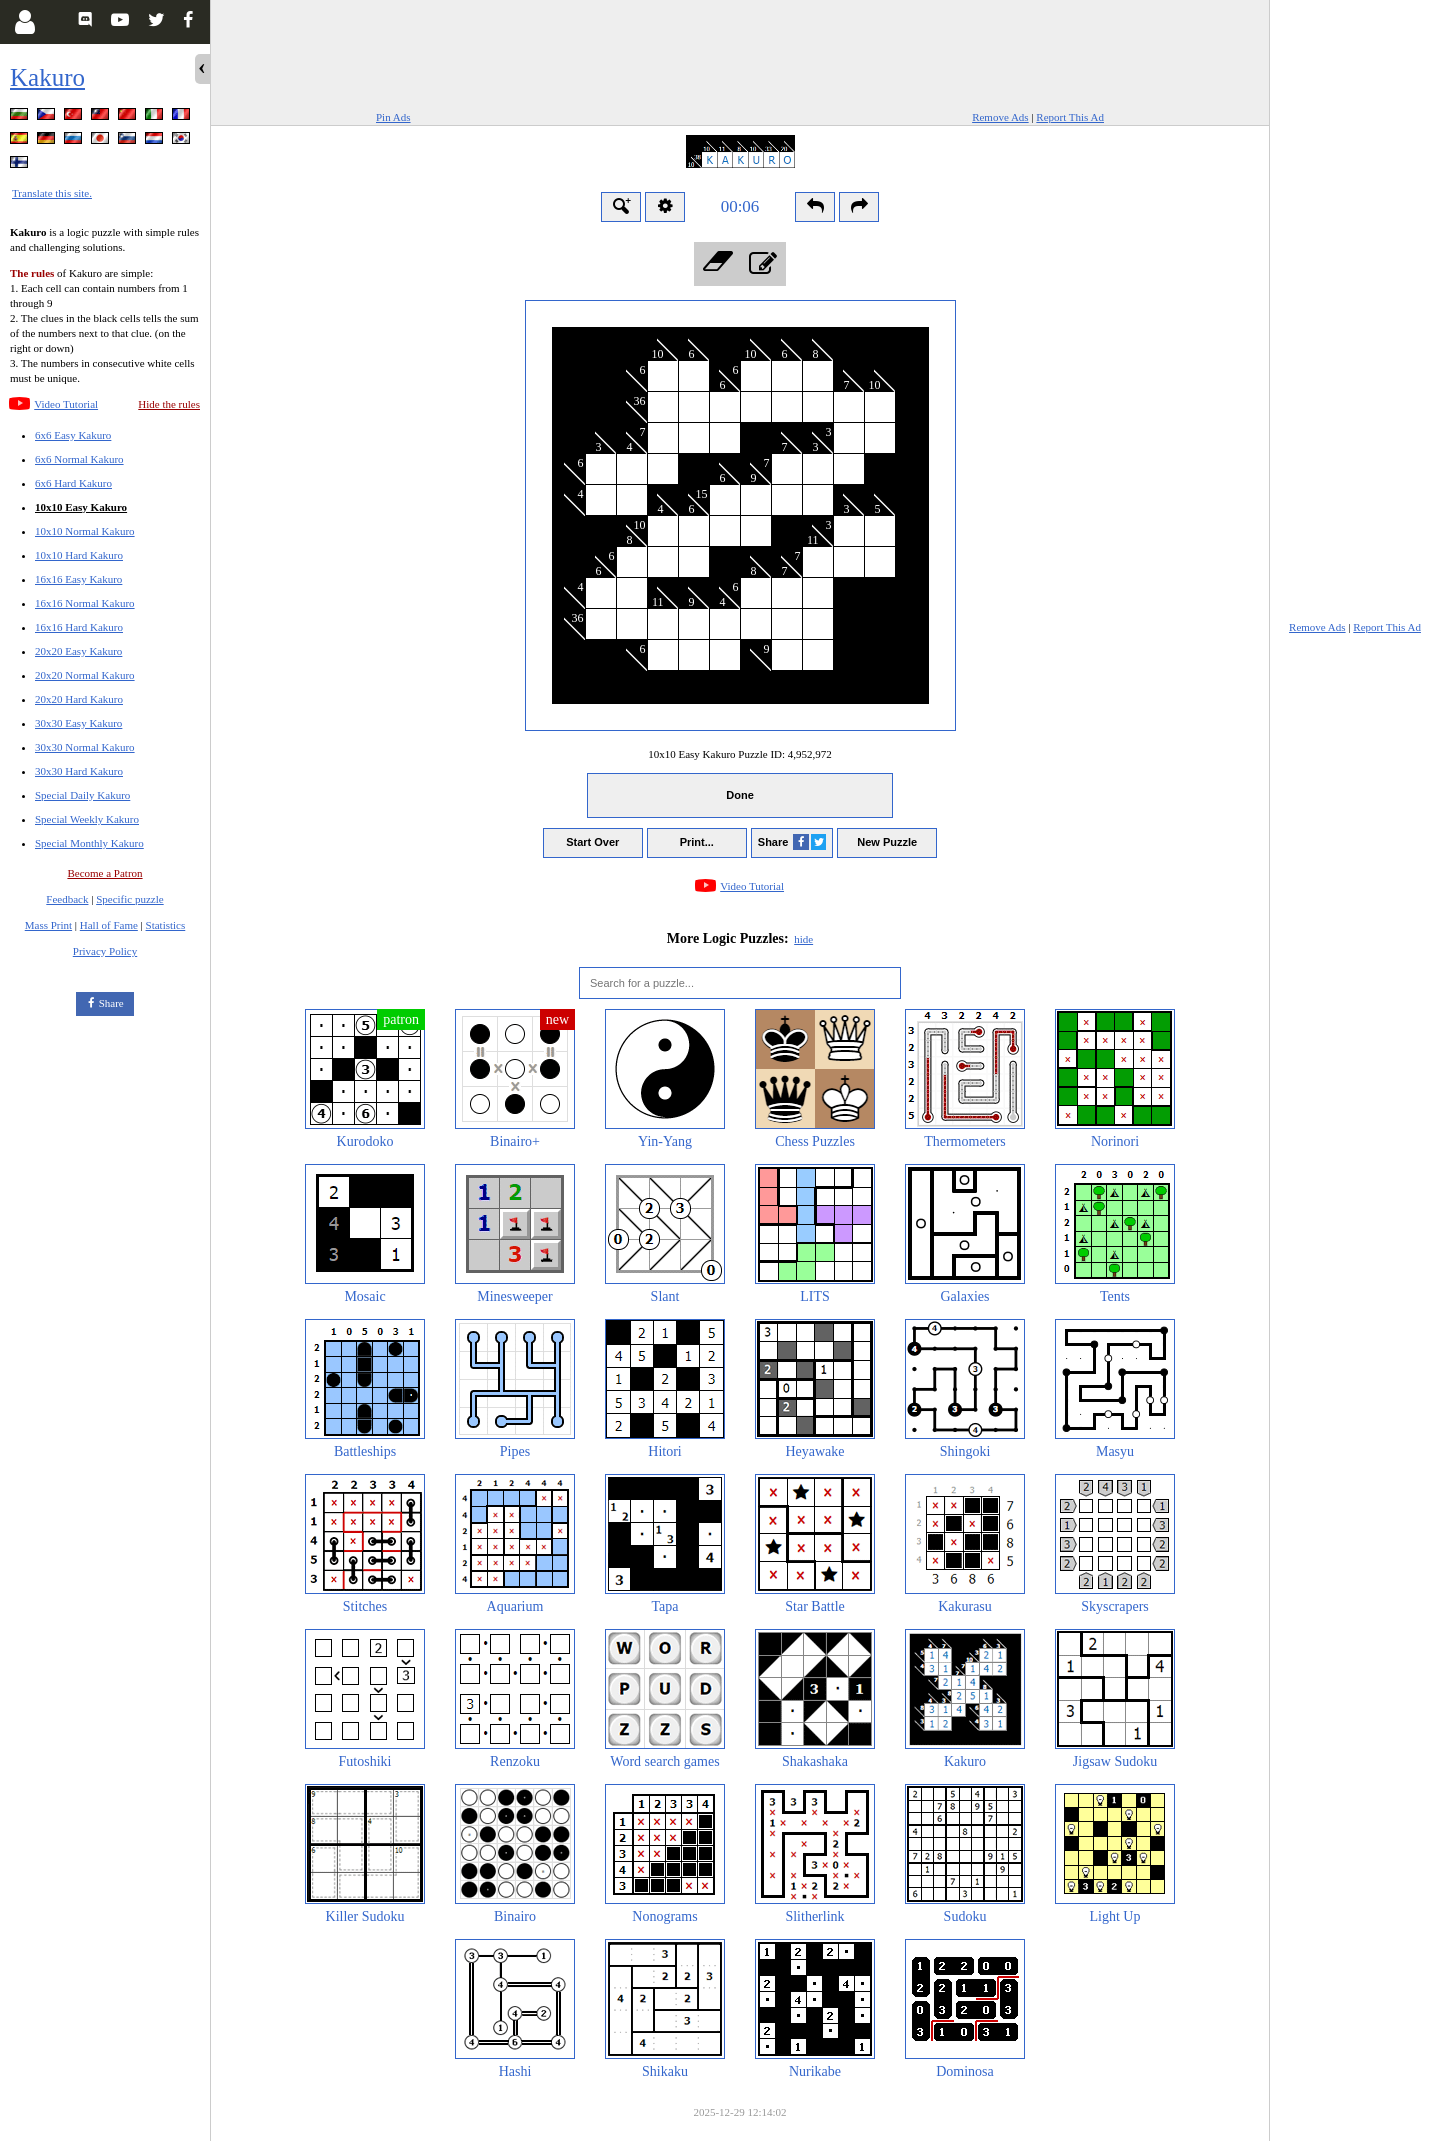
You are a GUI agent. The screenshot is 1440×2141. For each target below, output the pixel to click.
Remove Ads (1000, 117)
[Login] (24, 22)
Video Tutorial (66, 404)
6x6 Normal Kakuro (79, 459)
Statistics (166, 925)
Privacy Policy (105, 951)
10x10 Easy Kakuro (81, 507)
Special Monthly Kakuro (89, 843)
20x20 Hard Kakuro (79, 699)
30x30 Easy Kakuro (78, 723)
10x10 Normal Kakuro (85, 531)
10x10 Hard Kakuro (79, 555)
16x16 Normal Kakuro (85, 603)
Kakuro (47, 77)
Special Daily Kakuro (82, 795)
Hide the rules (169, 404)
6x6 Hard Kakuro (73, 483)
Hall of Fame (109, 925)
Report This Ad (1070, 117)
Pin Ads (393, 117)
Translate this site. (52, 193)
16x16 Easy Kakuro (78, 579)
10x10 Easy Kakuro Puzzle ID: (740, 754)
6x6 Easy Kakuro (73, 435)
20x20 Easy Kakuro (78, 651)
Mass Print (48, 925)
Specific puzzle (130, 899)
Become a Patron (104, 873)
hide (803, 939)
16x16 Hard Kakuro (79, 627)
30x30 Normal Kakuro (85, 747)
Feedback (67, 899)
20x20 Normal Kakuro (85, 675)
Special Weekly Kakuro (87, 819)
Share (111, 1003)
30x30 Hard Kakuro (79, 771)
